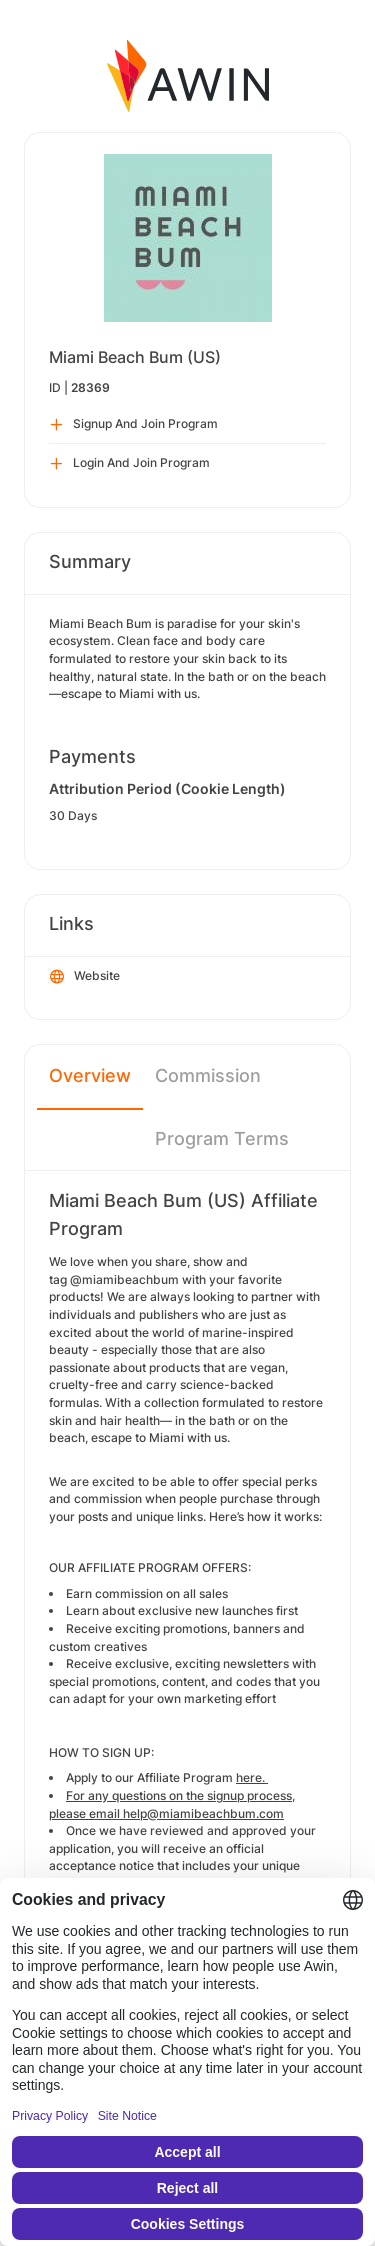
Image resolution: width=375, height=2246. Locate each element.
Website (85, 977)
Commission (208, 1075)
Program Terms (222, 1138)
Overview (90, 1075)
